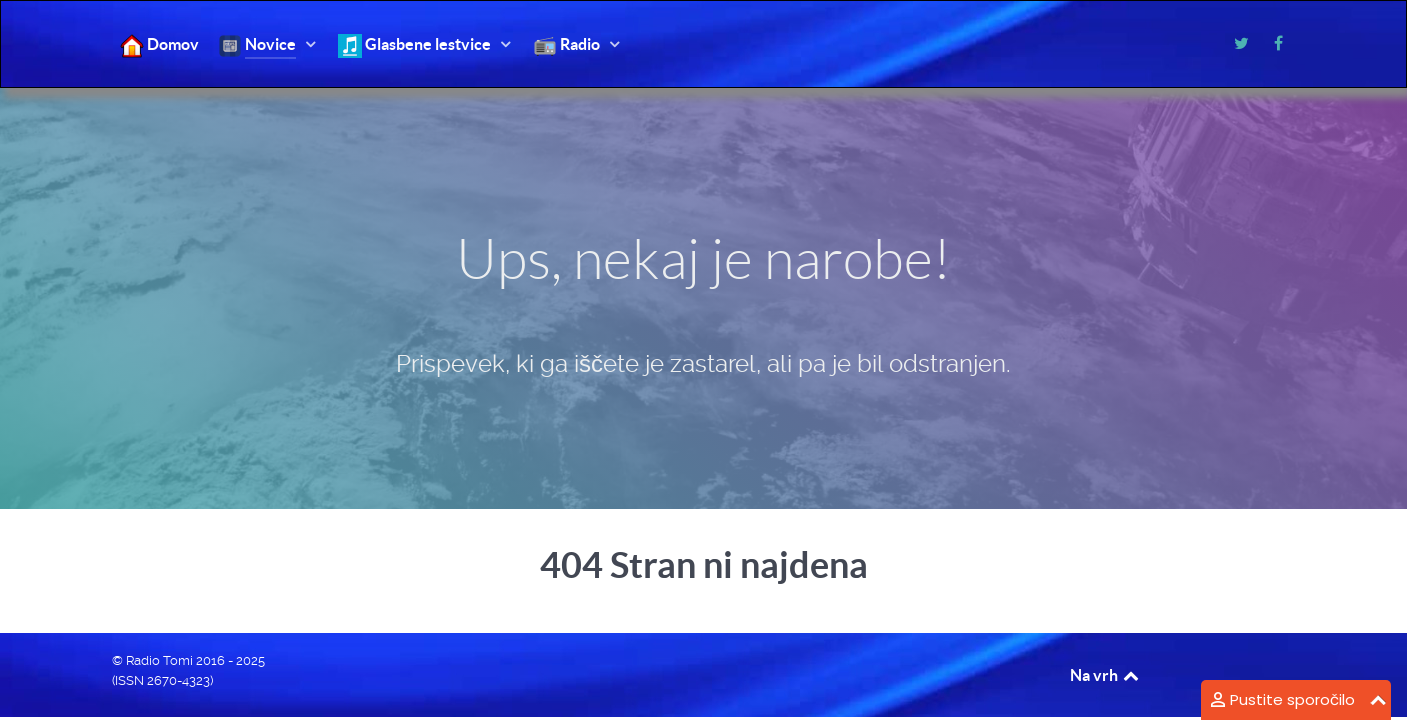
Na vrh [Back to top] (1106, 675)
